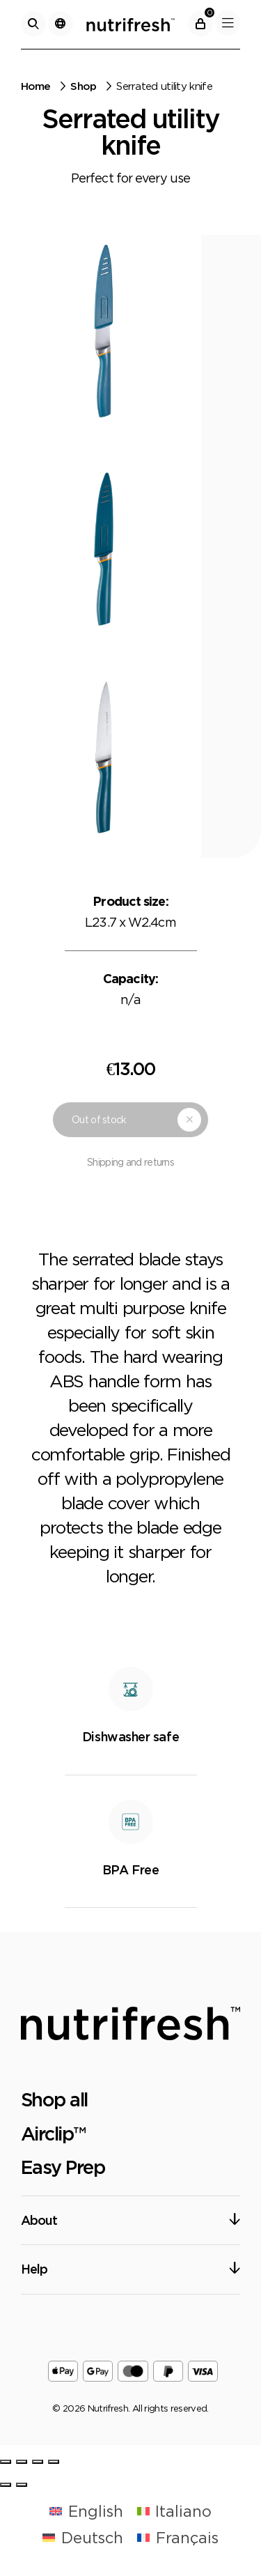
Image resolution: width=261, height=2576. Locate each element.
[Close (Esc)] (5, 2462)
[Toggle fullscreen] (37, 2462)
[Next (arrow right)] (21, 2485)
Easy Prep (63, 2167)
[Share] (21, 2462)
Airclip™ (53, 2133)
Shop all (54, 2099)
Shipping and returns (130, 1162)
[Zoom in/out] (53, 2462)
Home (36, 86)
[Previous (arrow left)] (5, 2485)
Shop (83, 86)
